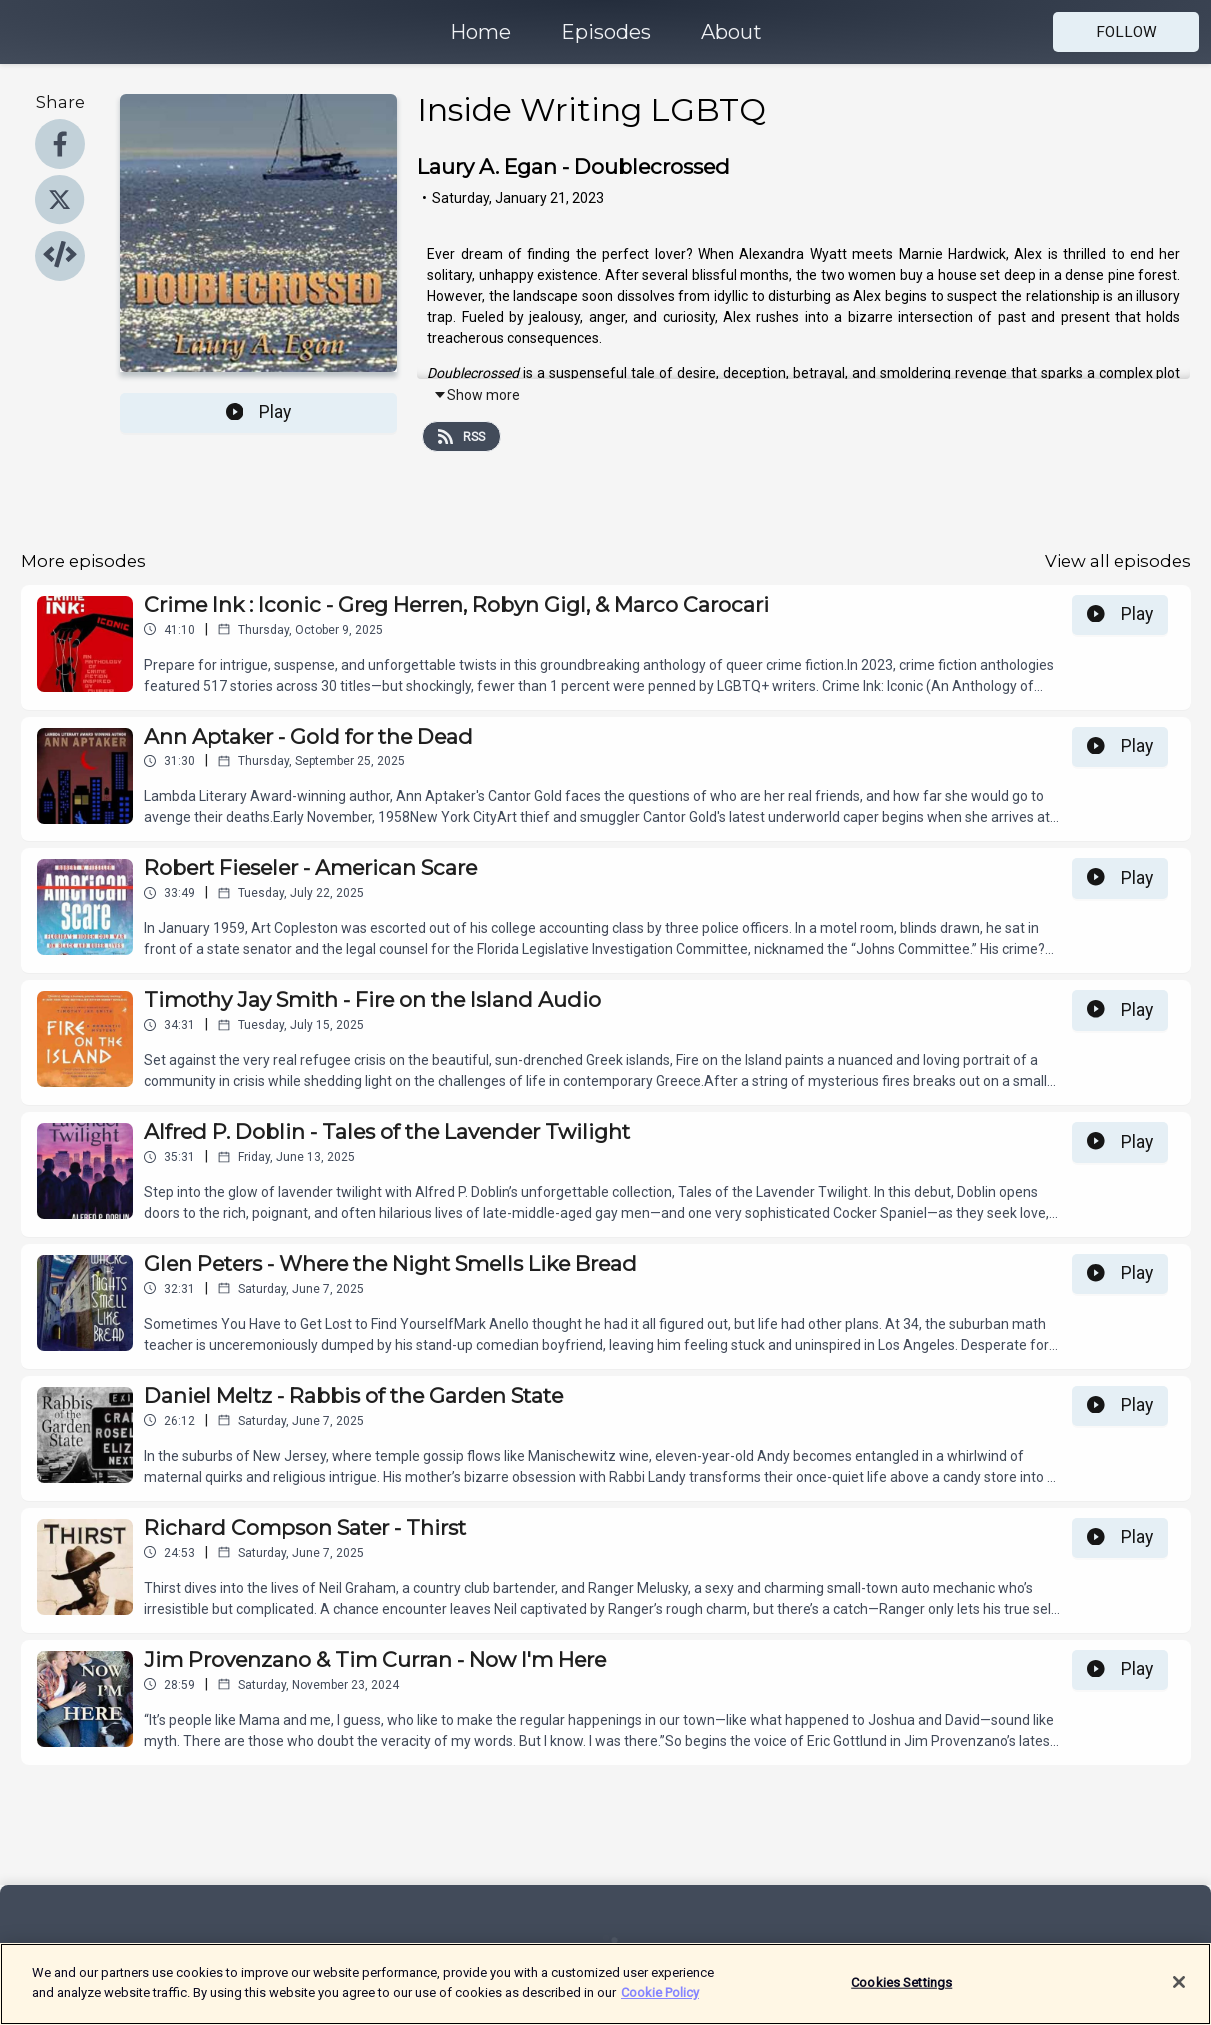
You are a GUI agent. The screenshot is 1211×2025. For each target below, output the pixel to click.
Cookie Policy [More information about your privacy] (660, 2006)
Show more (476, 395)
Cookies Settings (901, 1996)
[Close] (1179, 1996)
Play (259, 412)
